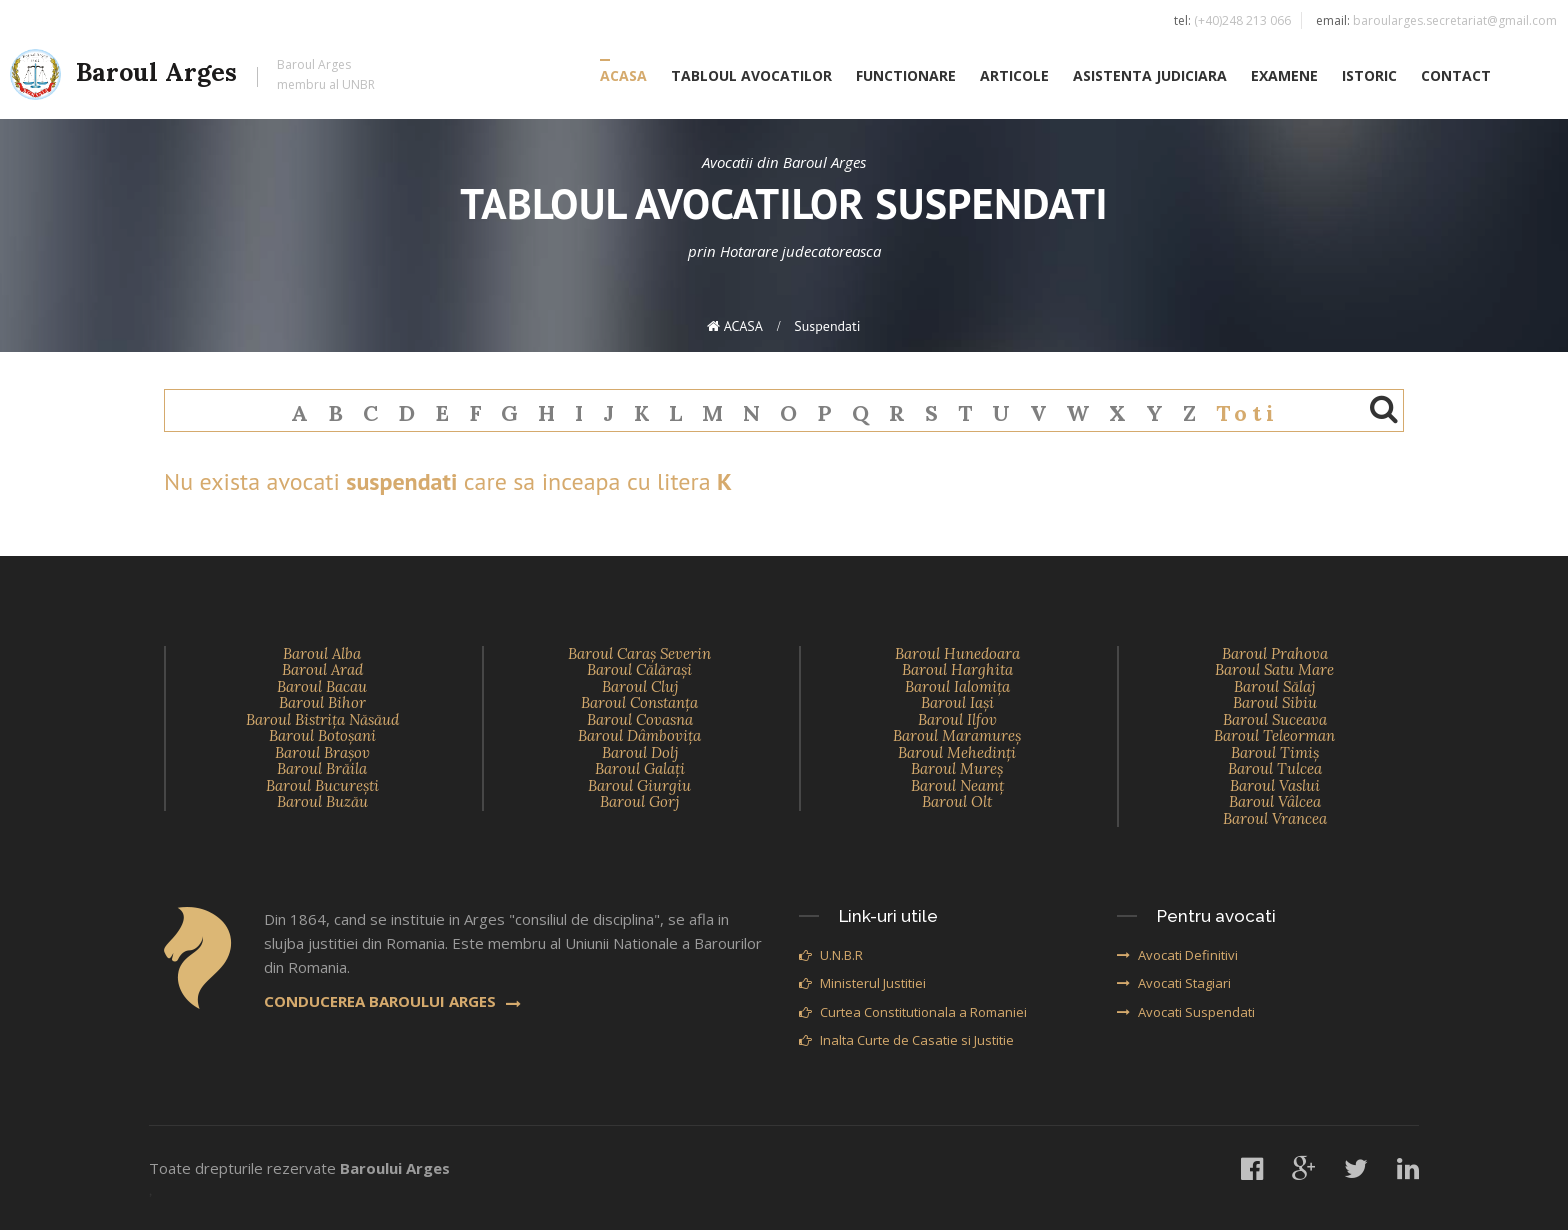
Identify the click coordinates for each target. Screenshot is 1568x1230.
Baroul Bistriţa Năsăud (322, 719)
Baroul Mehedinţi (957, 752)
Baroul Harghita (957, 669)
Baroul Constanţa (639, 702)
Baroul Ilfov (957, 719)
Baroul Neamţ (957, 785)
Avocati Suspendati (1186, 1012)
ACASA (623, 76)
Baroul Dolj (640, 752)
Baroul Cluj (640, 686)
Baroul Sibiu (1275, 702)
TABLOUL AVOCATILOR (751, 76)
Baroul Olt (957, 801)
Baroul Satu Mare (1274, 669)
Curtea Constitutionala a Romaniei (913, 1012)
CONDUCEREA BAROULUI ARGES (392, 1001)
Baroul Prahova (1275, 653)
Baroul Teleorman (1274, 735)
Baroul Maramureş (957, 735)
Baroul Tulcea (1275, 768)
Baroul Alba (322, 653)
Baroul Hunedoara (957, 653)
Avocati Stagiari (1174, 983)
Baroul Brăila (322, 768)
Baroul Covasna (640, 719)
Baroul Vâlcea (1275, 801)
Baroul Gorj (639, 801)
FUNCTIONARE (906, 76)
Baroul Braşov (322, 752)
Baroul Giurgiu (639, 785)
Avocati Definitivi (1177, 955)
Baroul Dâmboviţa (639, 735)
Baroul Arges (192, 76)
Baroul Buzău (322, 801)
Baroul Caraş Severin (639, 653)
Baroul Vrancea (1275, 818)
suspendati (827, 326)
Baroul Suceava (1275, 719)
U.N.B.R (831, 955)
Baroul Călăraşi (639, 669)
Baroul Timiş (1275, 752)
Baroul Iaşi (957, 702)
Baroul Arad (322, 669)
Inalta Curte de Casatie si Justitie (906, 1040)
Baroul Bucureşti (322, 785)
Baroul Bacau (322, 686)
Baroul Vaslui (1275, 785)
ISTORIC (1369, 76)
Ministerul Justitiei (862, 983)
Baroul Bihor (322, 702)
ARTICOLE (1014, 76)
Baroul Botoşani (322, 735)
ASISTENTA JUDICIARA (1150, 76)
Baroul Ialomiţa (957, 686)
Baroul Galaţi (640, 768)
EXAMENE (1284, 76)
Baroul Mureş (957, 768)
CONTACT (1456, 76)
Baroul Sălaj (1274, 686)
